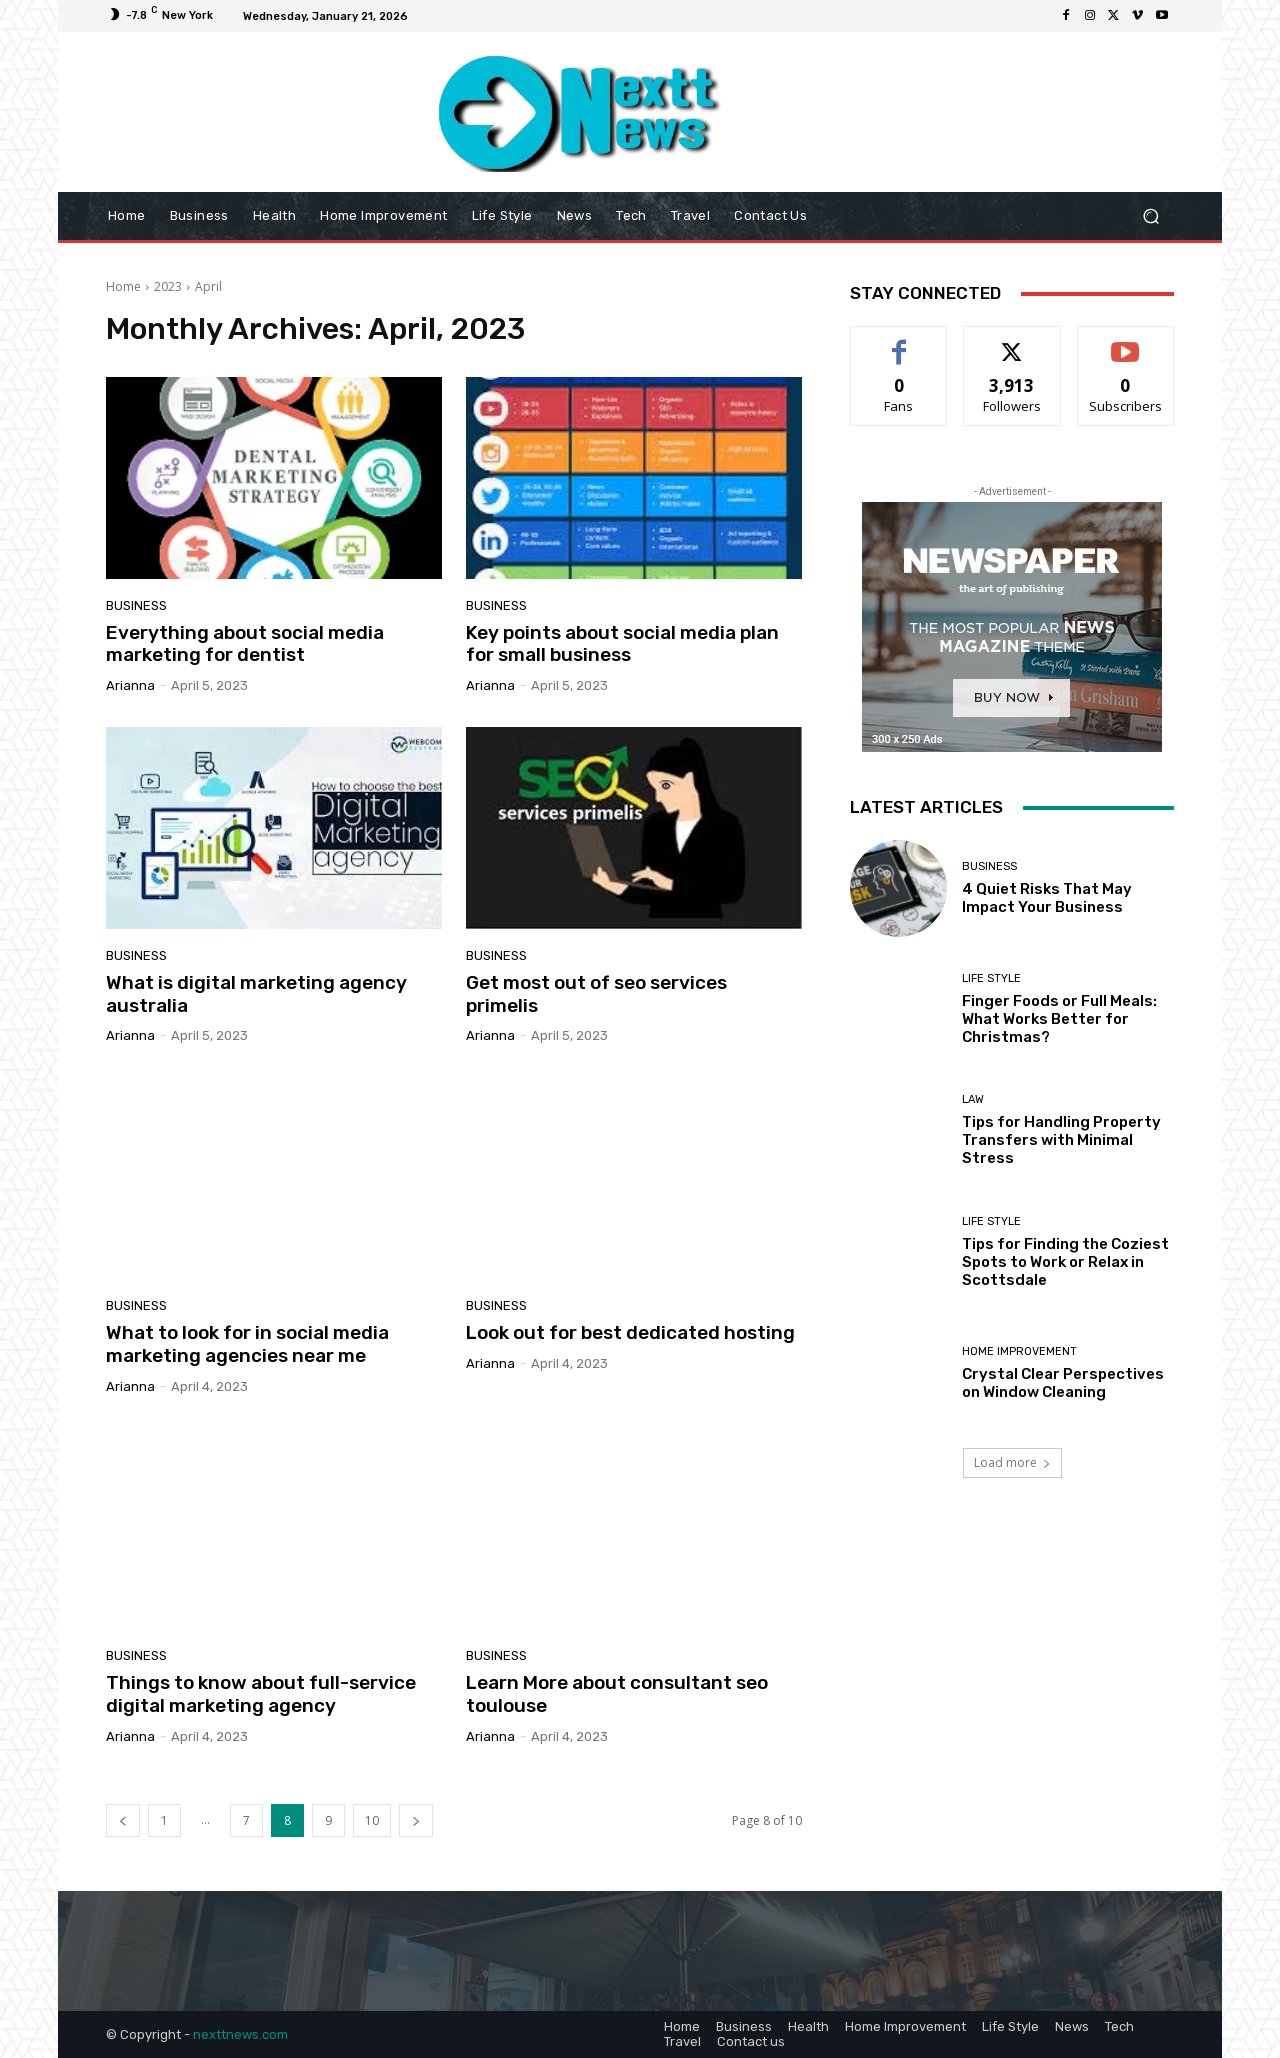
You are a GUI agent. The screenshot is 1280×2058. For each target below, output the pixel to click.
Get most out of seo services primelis (596, 994)
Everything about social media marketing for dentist (245, 644)
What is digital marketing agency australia (256, 994)
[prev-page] (123, 1820)
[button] (1150, 216)
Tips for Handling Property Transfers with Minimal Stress (1061, 1140)
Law (973, 1099)
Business (136, 605)
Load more (1012, 1462)
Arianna (130, 685)
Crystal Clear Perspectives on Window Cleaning (1063, 1383)
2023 (168, 286)
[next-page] (416, 1820)
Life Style (991, 978)
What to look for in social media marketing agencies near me (247, 1344)
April (208, 286)
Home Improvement (1019, 1351)
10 (372, 1820)
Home (123, 286)
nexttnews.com (240, 2034)
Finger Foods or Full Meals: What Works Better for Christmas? (1059, 1019)
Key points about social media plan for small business (622, 644)
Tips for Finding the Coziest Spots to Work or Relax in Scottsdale (1065, 1262)
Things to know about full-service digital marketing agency (261, 1694)
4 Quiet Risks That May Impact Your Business (1047, 898)
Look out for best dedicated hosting (630, 1332)
